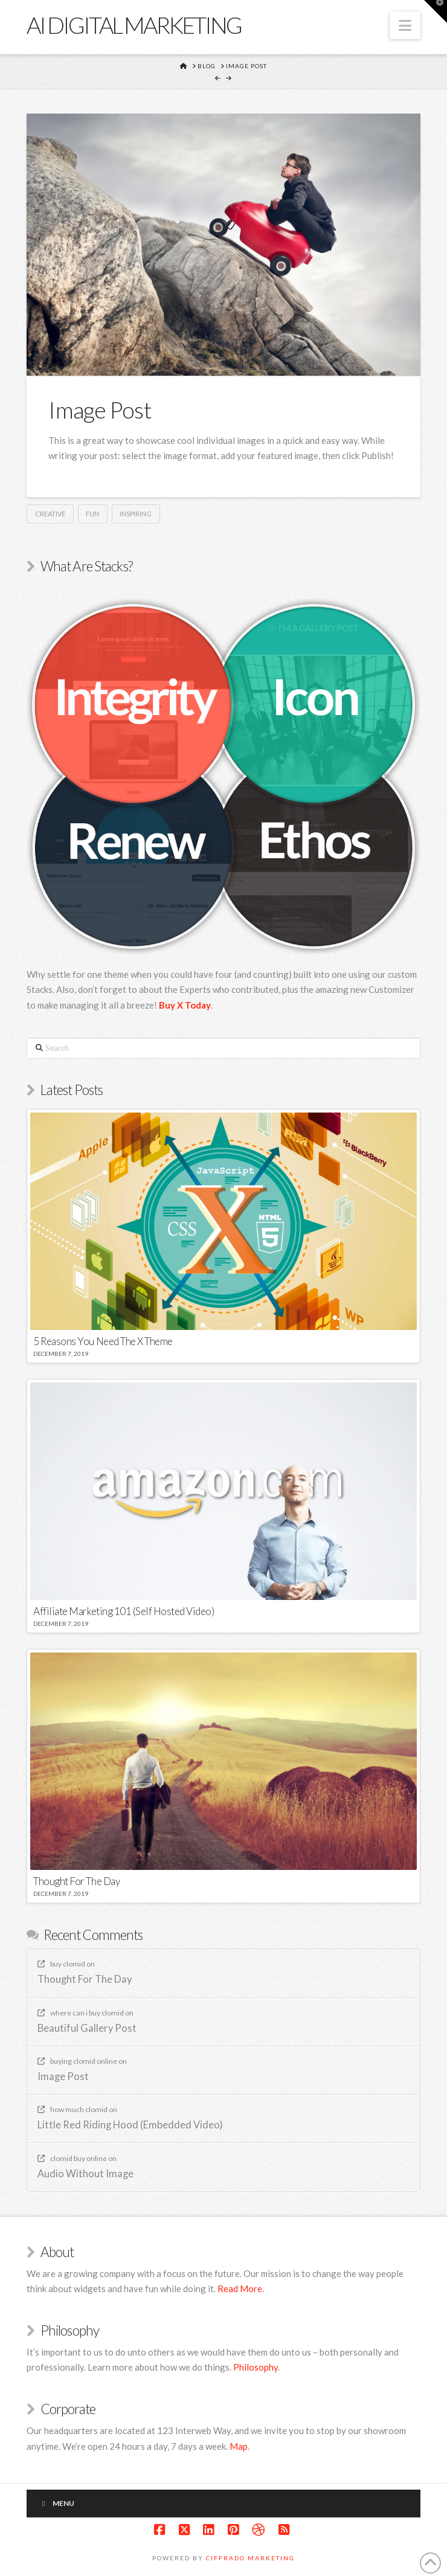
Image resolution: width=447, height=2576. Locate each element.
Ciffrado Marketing (250, 2558)
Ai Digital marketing (134, 24)
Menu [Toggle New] (56, 2503)
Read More (239, 2288)
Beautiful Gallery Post (87, 2028)
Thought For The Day (84, 1979)
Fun (92, 514)
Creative (50, 514)
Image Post (63, 2077)
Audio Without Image (85, 2174)
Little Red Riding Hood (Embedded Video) (130, 2125)
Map (239, 2446)
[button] (405, 25)
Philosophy (255, 2367)
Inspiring (136, 514)
